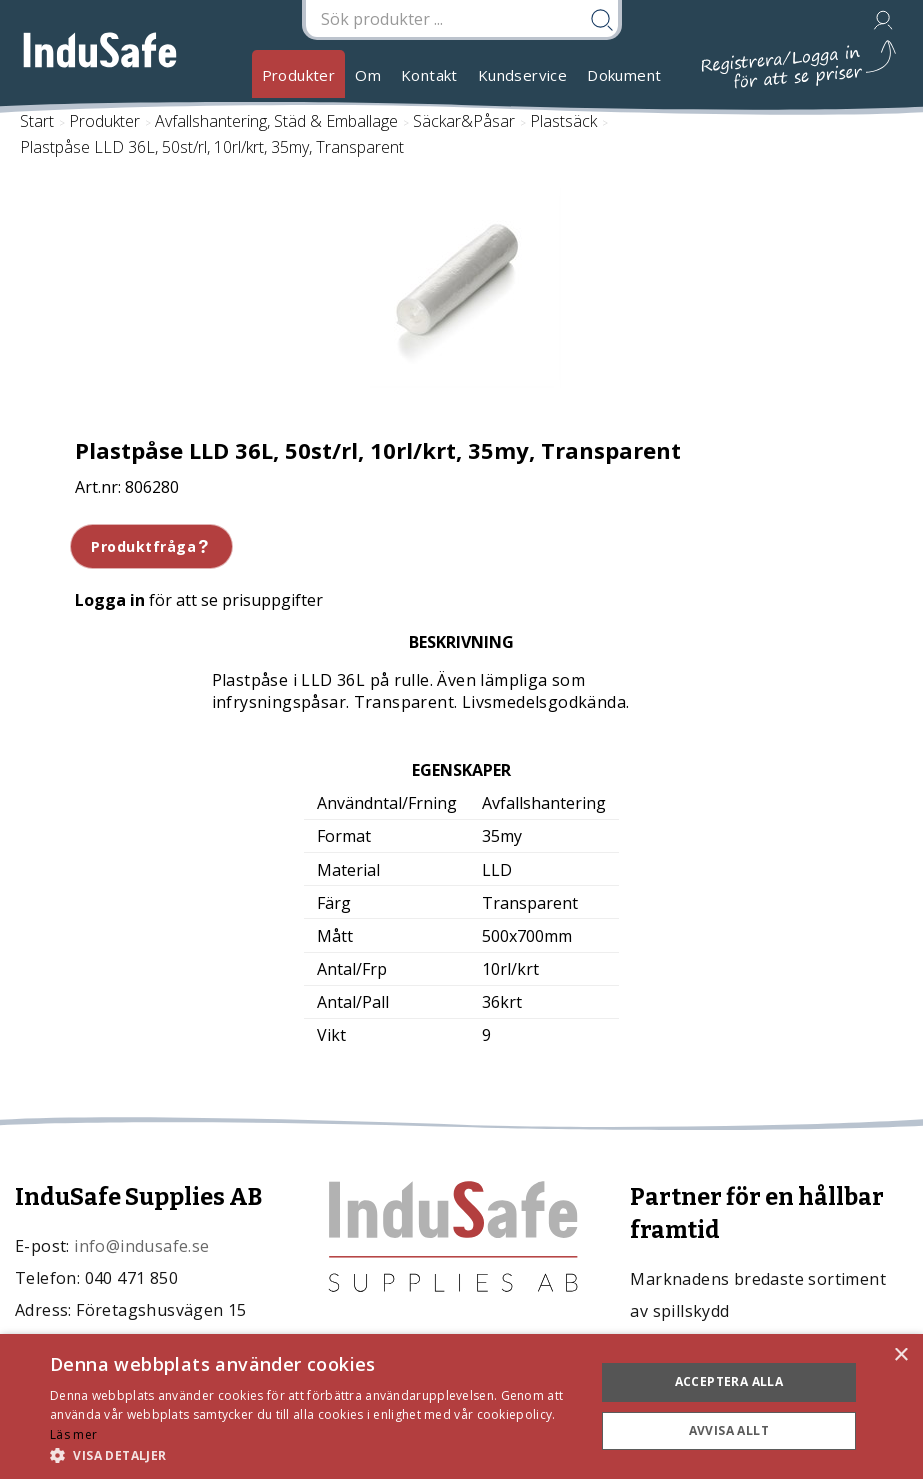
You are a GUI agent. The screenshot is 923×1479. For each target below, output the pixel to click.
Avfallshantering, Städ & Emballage (276, 121)
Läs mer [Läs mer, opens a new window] (73, 1434)
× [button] (900, 1355)
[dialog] (461, 1406)
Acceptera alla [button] (729, 1381)
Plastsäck (563, 121)
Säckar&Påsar (464, 121)
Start (37, 121)
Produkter (299, 75)
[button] (314, 1454)
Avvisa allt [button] (729, 1430)
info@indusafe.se (141, 1246)
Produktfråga (151, 546)
